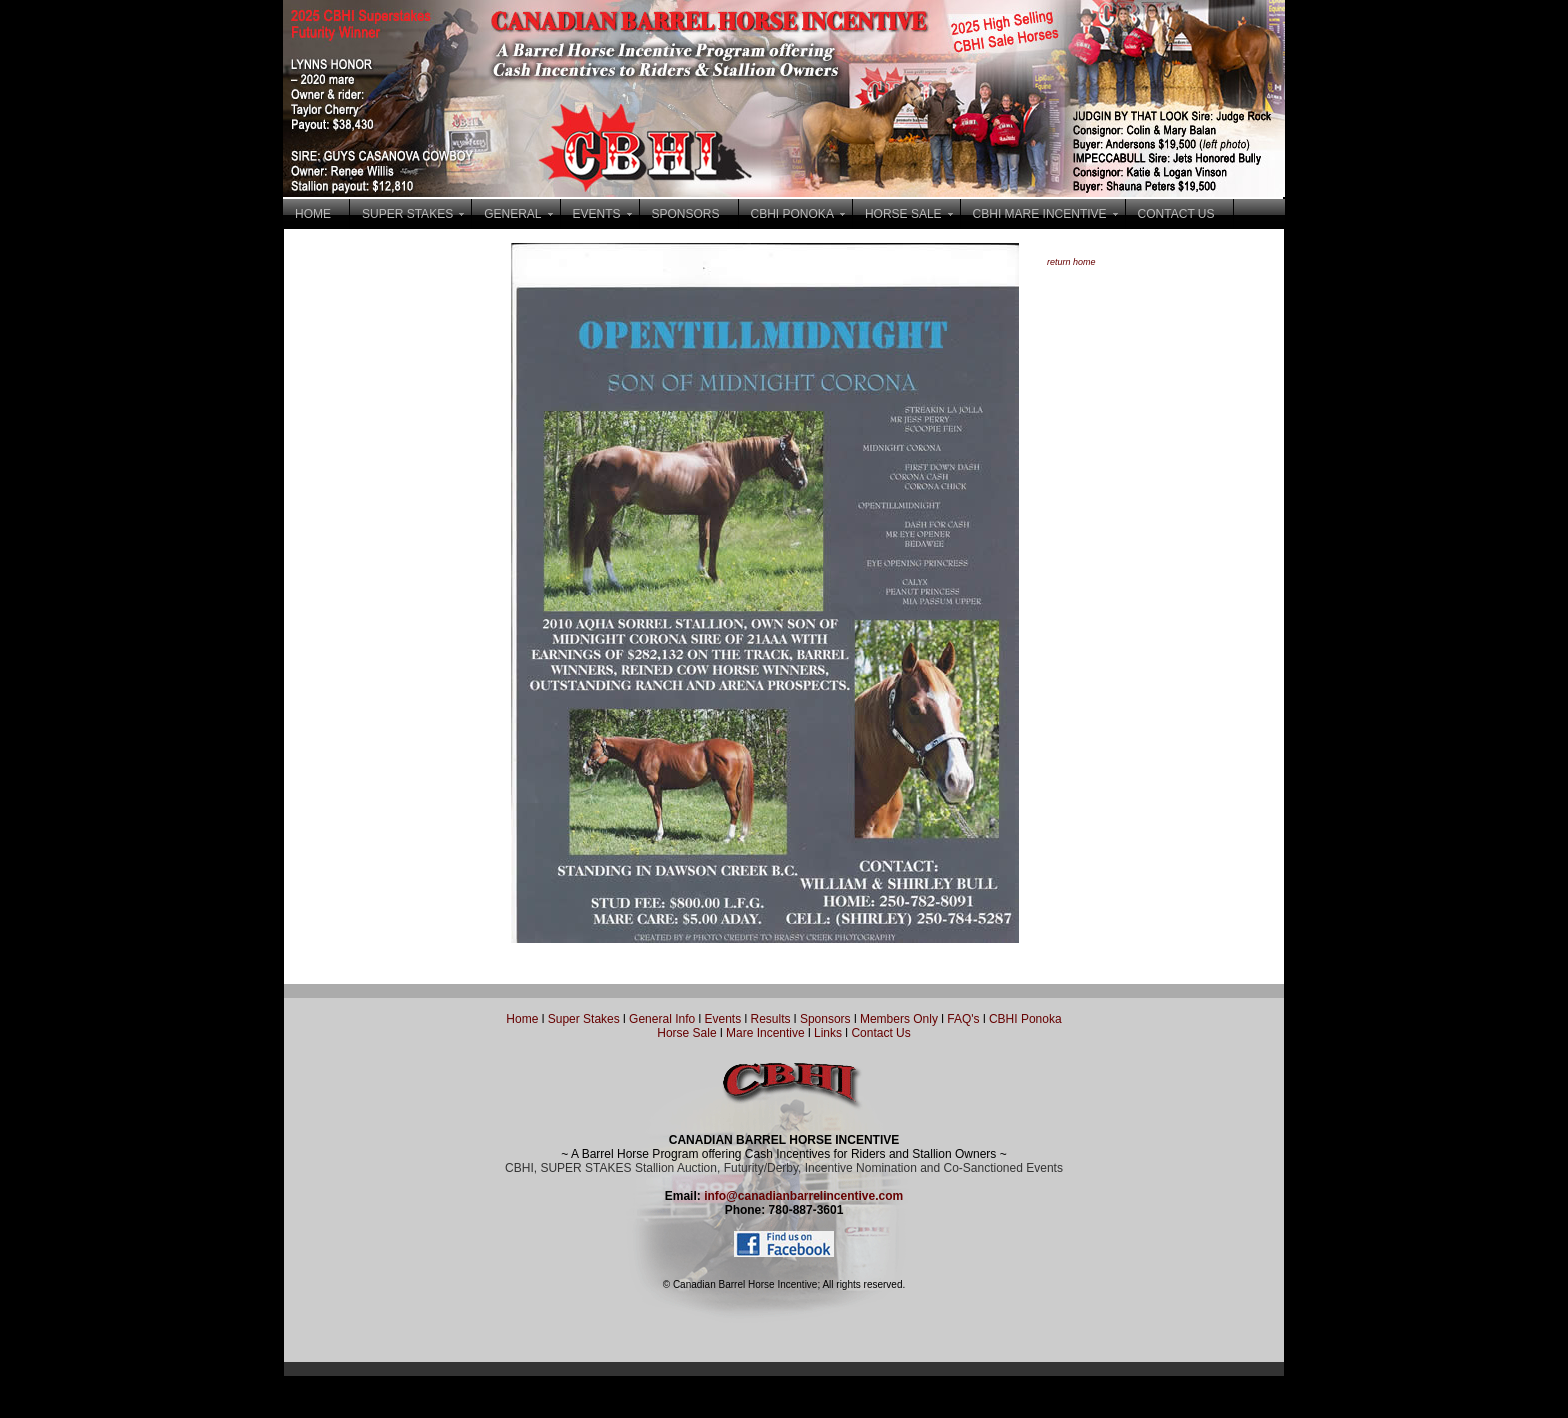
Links (826, 1033)
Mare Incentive (765, 1033)
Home (522, 1019)
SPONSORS (686, 214)
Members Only (900, 1019)
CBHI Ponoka (1025, 1019)
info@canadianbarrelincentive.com (803, 1196)
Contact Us (880, 1033)
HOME (313, 214)
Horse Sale (686, 1033)
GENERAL (512, 214)
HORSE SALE (903, 214)
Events (722, 1019)
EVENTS (597, 214)
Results (771, 1019)
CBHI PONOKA (792, 214)
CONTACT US (1176, 214)
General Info (663, 1019)
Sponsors (825, 1019)
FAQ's (963, 1019)
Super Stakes (584, 1019)
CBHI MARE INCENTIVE (1040, 214)
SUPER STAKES (407, 214)
